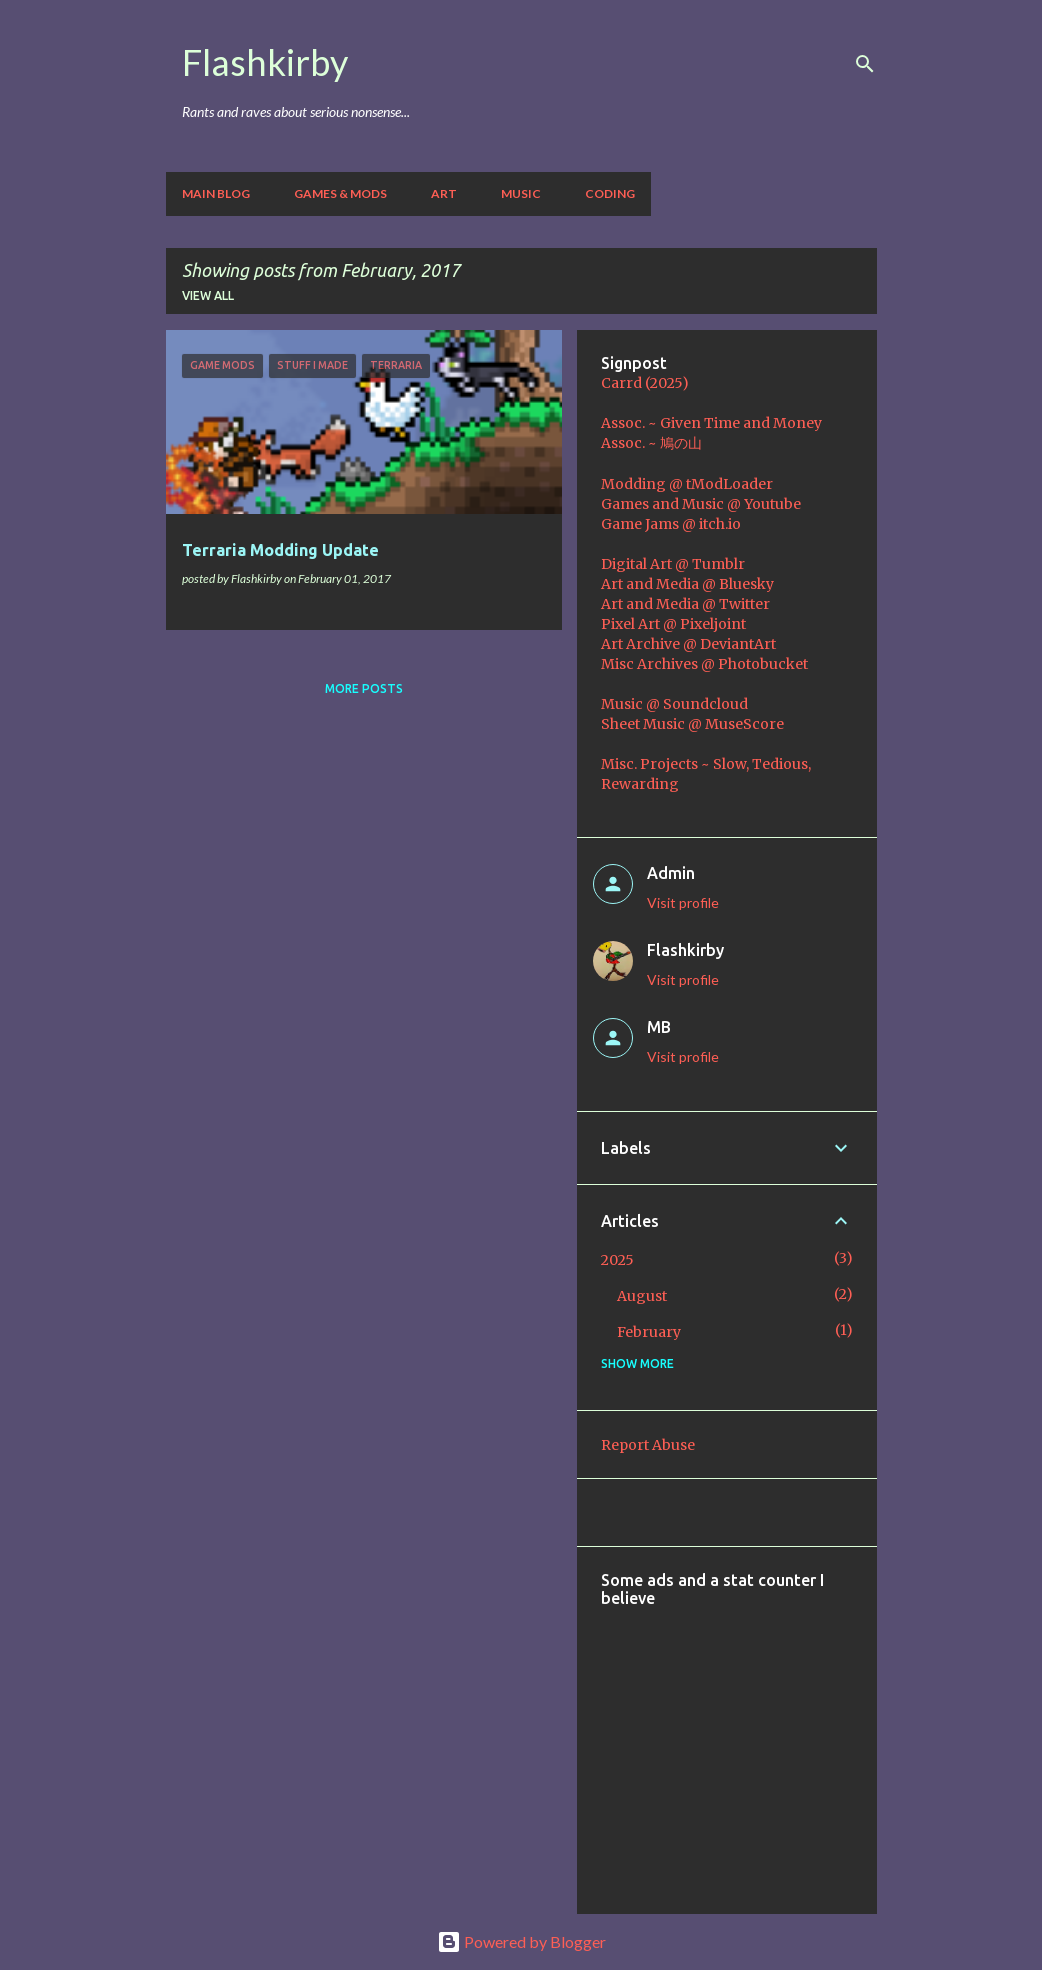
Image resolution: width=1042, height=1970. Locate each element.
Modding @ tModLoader (687, 484)
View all (208, 295)
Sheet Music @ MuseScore (692, 724)
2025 (617, 1260)
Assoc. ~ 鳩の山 (651, 443)
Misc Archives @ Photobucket (704, 664)
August (642, 1296)
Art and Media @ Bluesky (687, 584)
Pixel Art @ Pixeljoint (673, 624)
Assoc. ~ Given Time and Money (711, 423)
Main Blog (216, 193)
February (649, 1332)
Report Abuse (648, 1445)
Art (444, 193)
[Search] (865, 64)
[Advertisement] (821, 1747)
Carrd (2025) (645, 383)
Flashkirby (265, 62)
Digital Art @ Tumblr (673, 564)
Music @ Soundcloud (674, 704)
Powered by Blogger (521, 1941)
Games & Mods (340, 193)
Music (521, 193)
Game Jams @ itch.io (671, 524)
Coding (610, 193)
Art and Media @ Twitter (685, 604)
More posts (364, 688)
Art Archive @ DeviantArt (688, 644)
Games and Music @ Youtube (701, 504)
